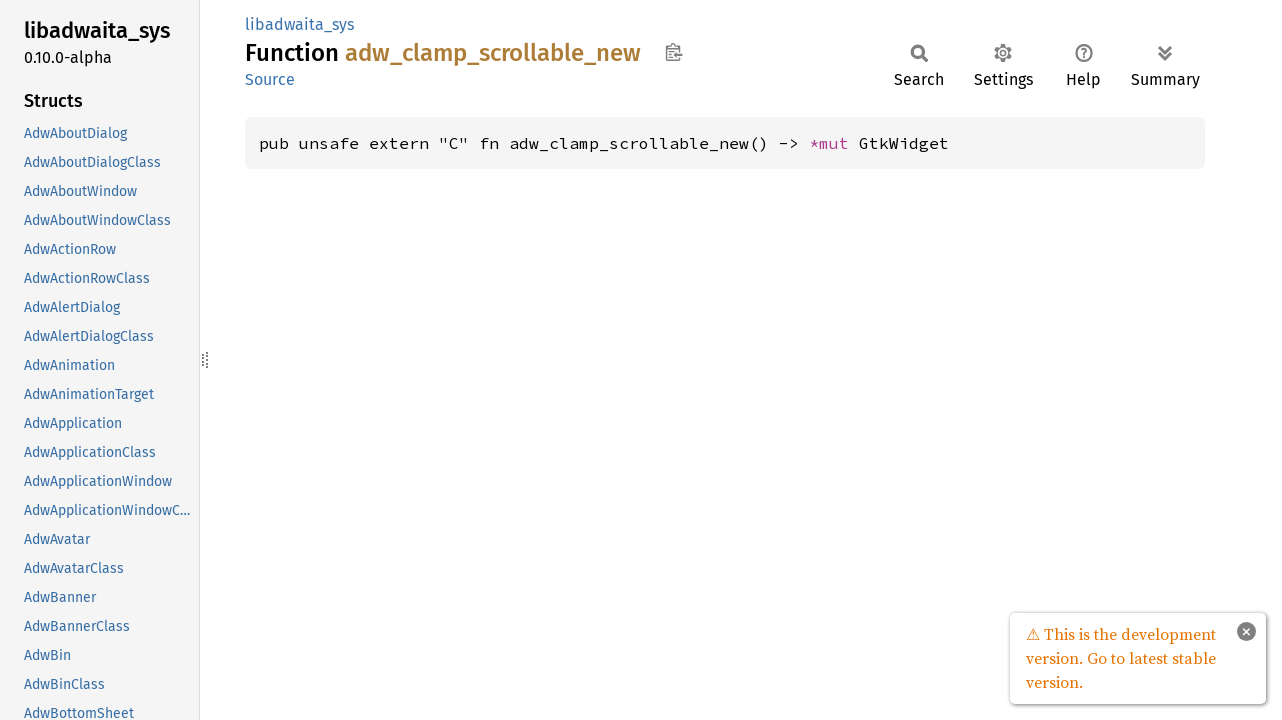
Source (270, 79)
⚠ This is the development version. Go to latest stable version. (1121, 658)
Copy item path (673, 52)
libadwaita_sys (299, 24)
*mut (834, 143)
